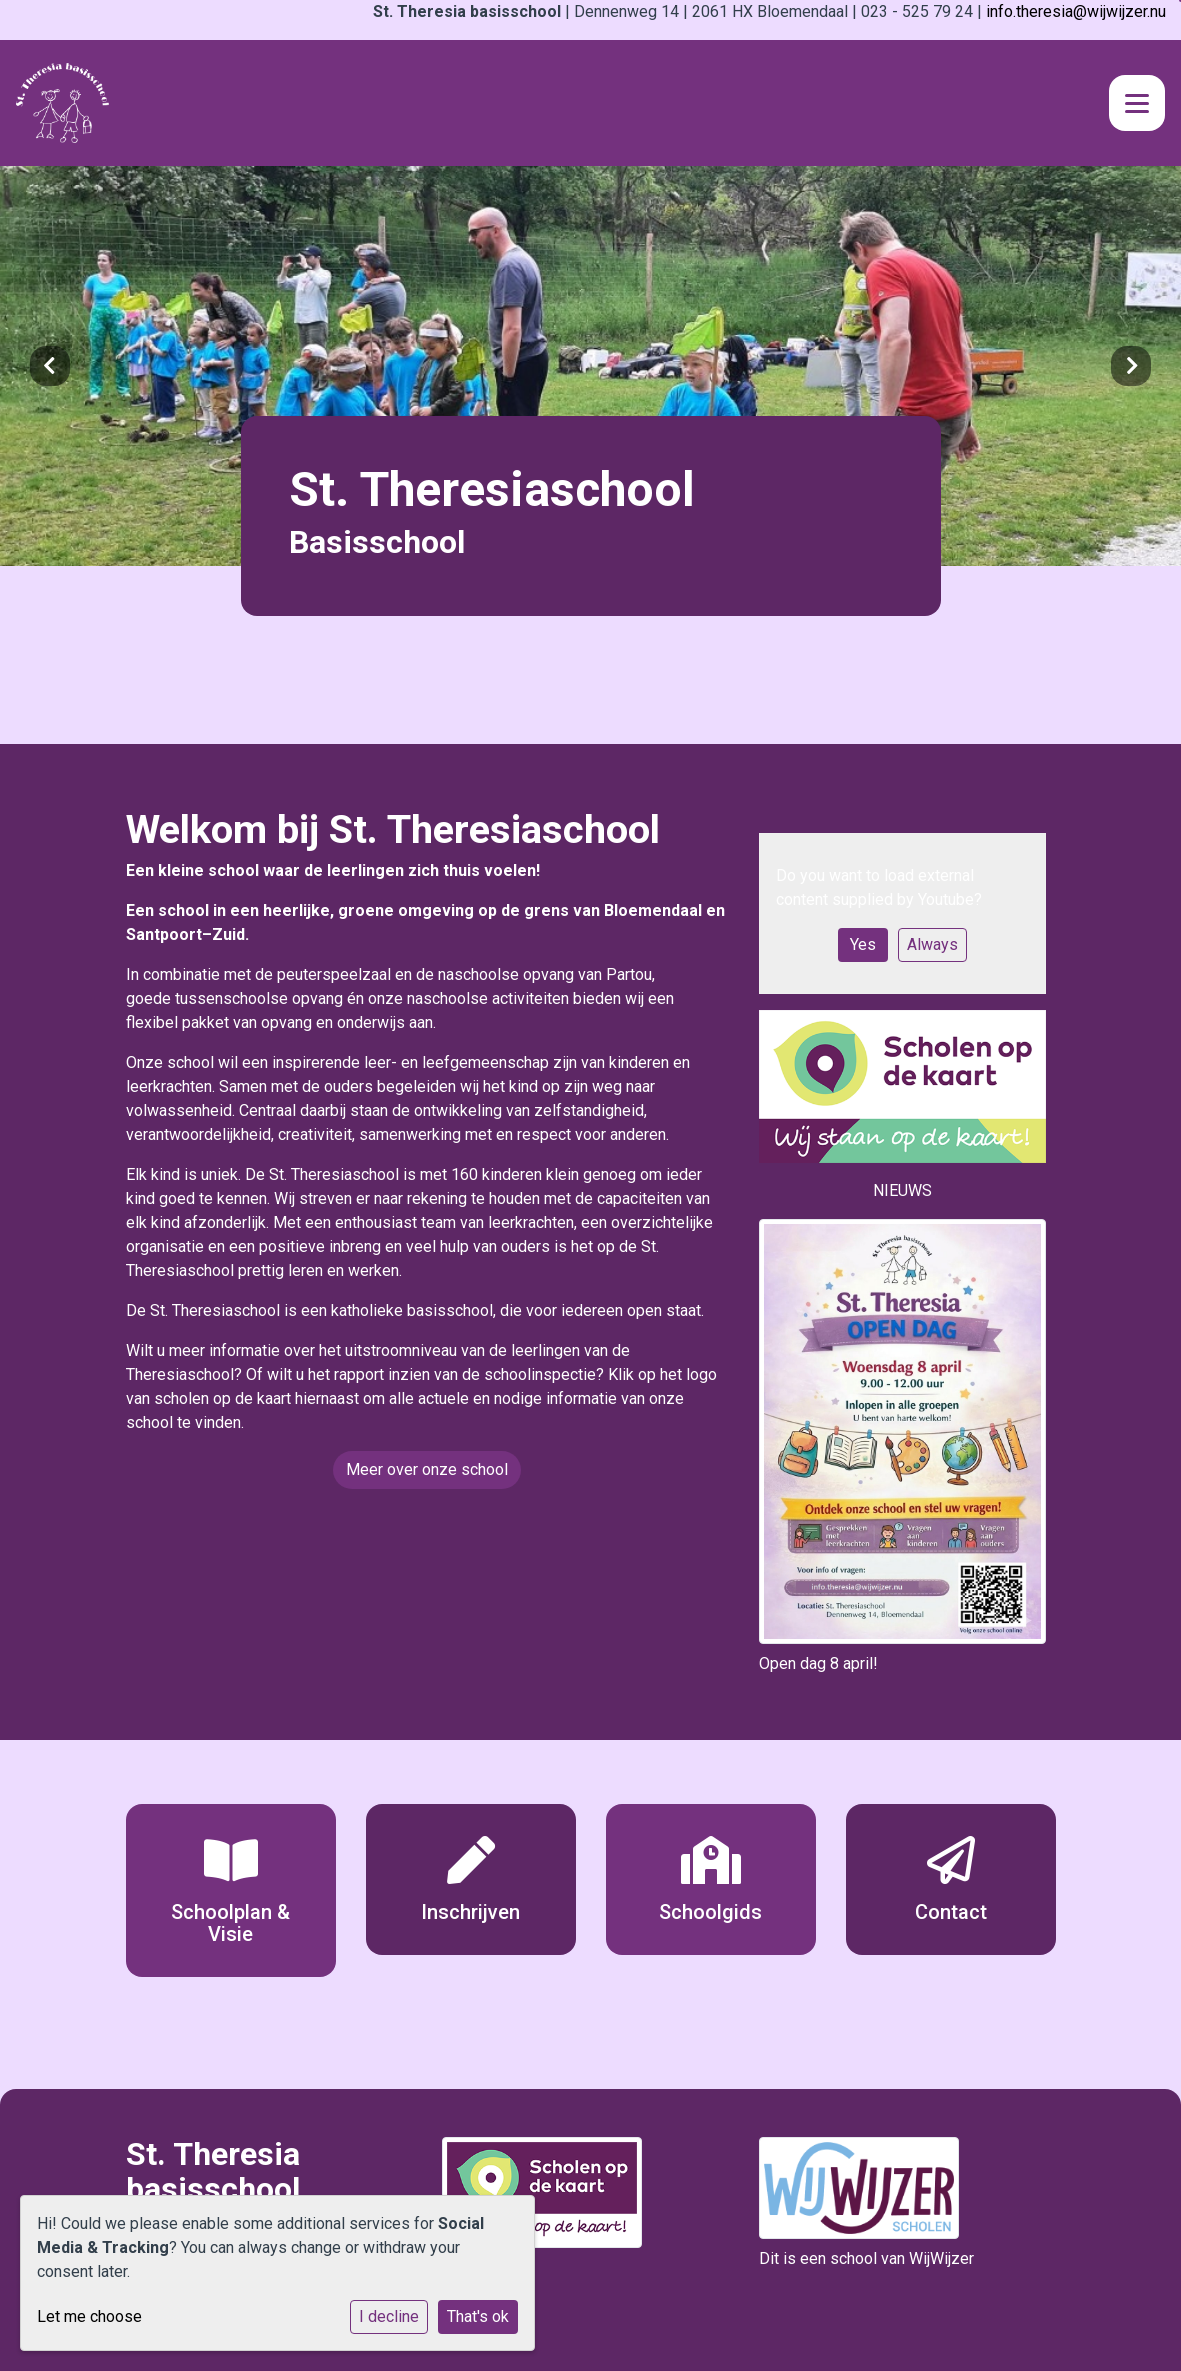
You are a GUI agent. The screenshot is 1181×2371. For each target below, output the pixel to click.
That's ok (478, 2316)
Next (1131, 366)
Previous (50, 366)
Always (932, 944)
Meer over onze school (427, 1469)
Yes (863, 944)
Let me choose (89, 2316)
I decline (389, 2316)
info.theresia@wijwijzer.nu (1076, 11)
